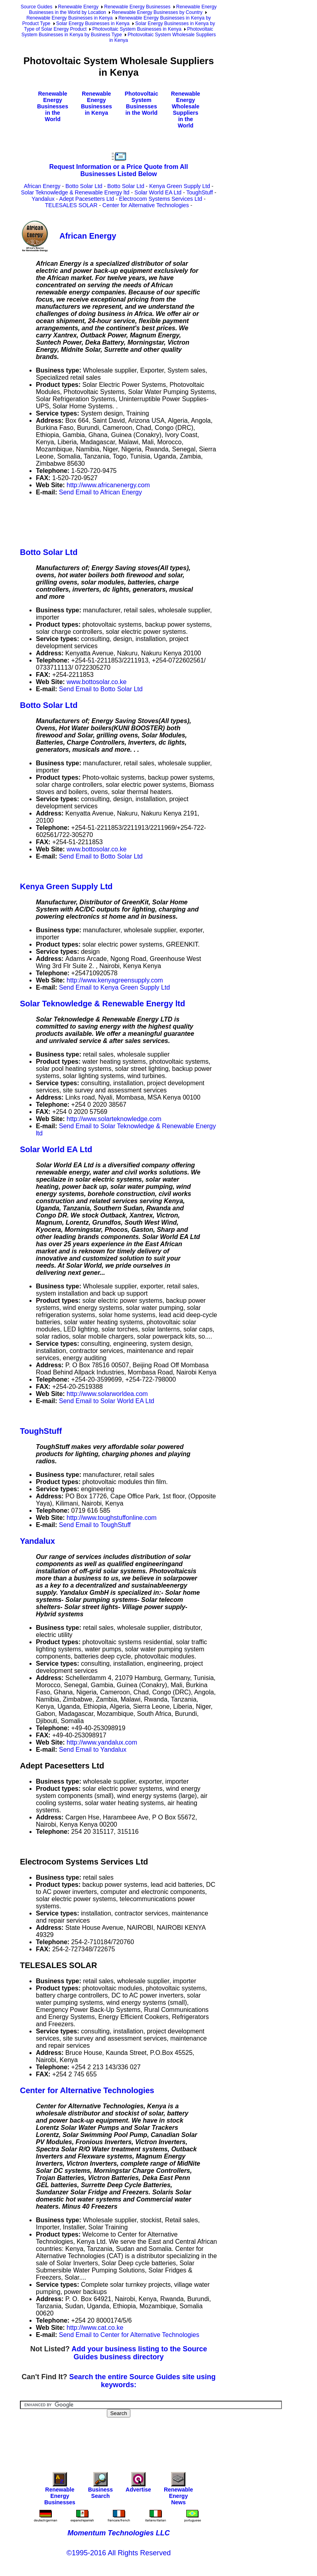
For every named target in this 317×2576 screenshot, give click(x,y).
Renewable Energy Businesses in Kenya (69, 18)
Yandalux (43, 199)
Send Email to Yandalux (92, 1749)
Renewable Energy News (178, 2490)
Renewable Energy (78, 7)
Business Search (100, 2487)
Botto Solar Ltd (83, 186)
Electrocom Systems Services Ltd (161, 199)
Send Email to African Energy (100, 492)
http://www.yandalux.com (102, 1742)
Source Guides (36, 7)
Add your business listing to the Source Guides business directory (139, 2353)
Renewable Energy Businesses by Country (157, 12)
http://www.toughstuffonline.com (112, 1517)
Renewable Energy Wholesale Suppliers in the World (185, 109)
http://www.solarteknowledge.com (114, 1118)
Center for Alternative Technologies (145, 205)
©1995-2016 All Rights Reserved (119, 2553)
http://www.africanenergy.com (108, 485)
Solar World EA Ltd (157, 192)
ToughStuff (199, 192)
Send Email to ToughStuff (95, 1524)
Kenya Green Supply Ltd (179, 186)
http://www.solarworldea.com (107, 1393)
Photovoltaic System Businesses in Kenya (136, 29)
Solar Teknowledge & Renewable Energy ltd (75, 192)
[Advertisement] (165, 520)
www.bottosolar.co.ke (96, 681)
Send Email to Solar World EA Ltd (106, 1401)
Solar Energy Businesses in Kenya (93, 23)
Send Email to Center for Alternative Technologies (129, 2334)
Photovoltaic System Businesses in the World (141, 103)
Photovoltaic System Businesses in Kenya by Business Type (117, 31)
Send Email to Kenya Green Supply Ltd (114, 987)
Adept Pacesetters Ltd (86, 199)
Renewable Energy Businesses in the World (52, 106)
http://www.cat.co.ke (95, 2327)
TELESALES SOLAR (71, 205)
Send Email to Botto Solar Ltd (101, 689)
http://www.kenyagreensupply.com (115, 980)
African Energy (42, 186)
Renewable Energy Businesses (137, 7)
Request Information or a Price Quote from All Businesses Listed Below (118, 170)
